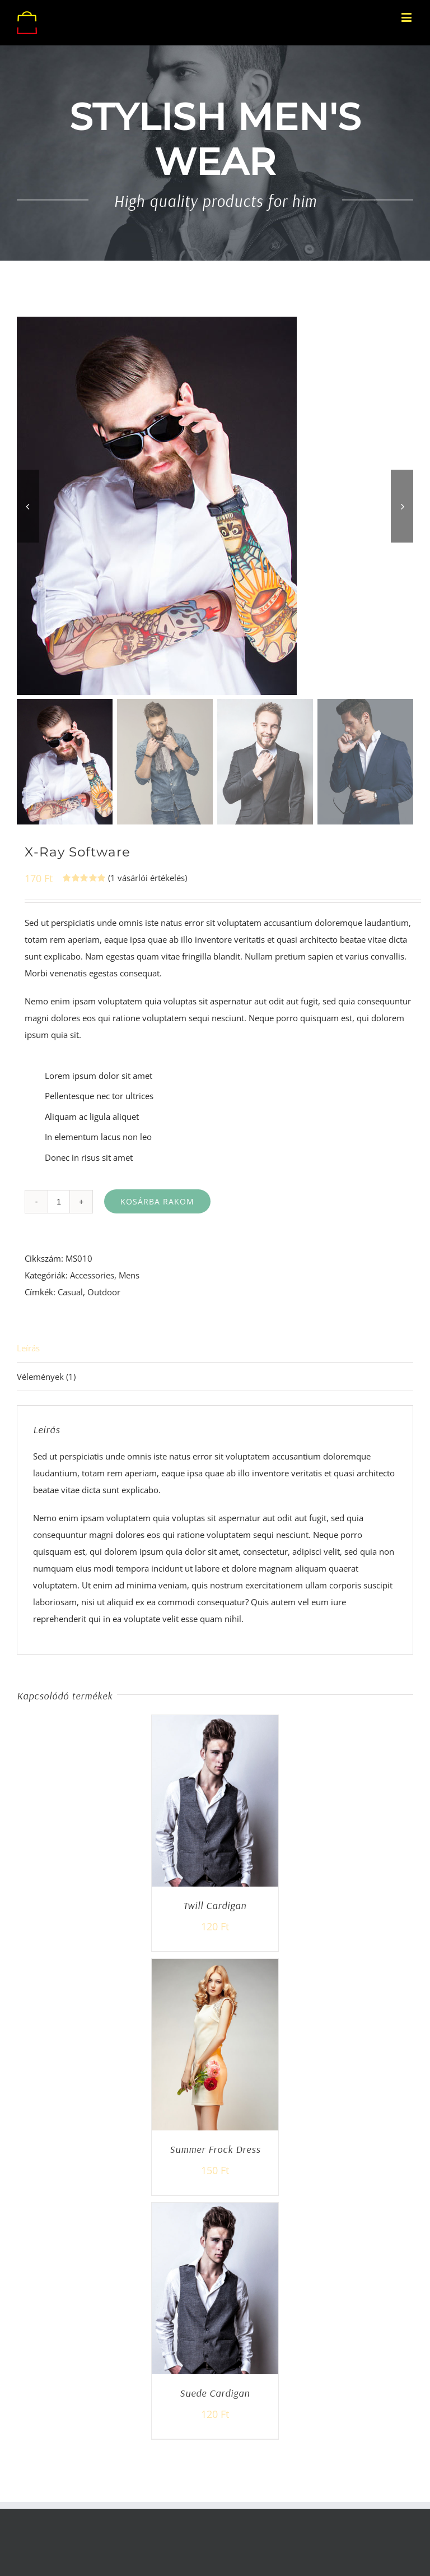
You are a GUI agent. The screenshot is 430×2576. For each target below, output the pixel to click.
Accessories (92, 1275)
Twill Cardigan (214, 1905)
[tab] (215, 1348)
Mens (129, 1275)
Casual (70, 1292)
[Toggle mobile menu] (407, 17)
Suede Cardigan (215, 2393)
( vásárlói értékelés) (147, 877)
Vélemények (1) (46, 1376)
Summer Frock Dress (215, 2149)
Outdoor (103, 1292)
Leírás (28, 1348)
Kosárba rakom (157, 1201)
